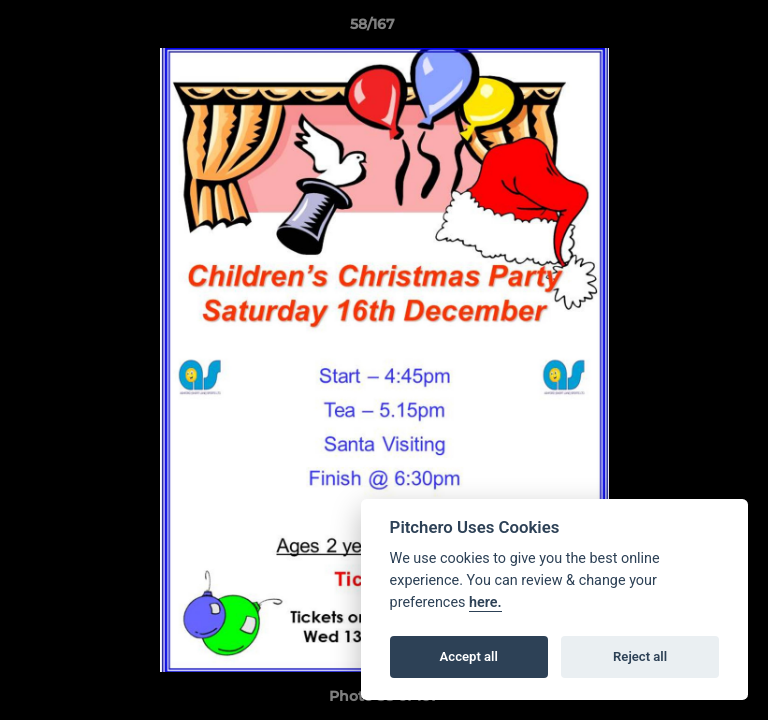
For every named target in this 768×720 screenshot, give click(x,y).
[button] (696, 29)
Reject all (640, 656)
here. (485, 602)
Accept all (469, 656)
